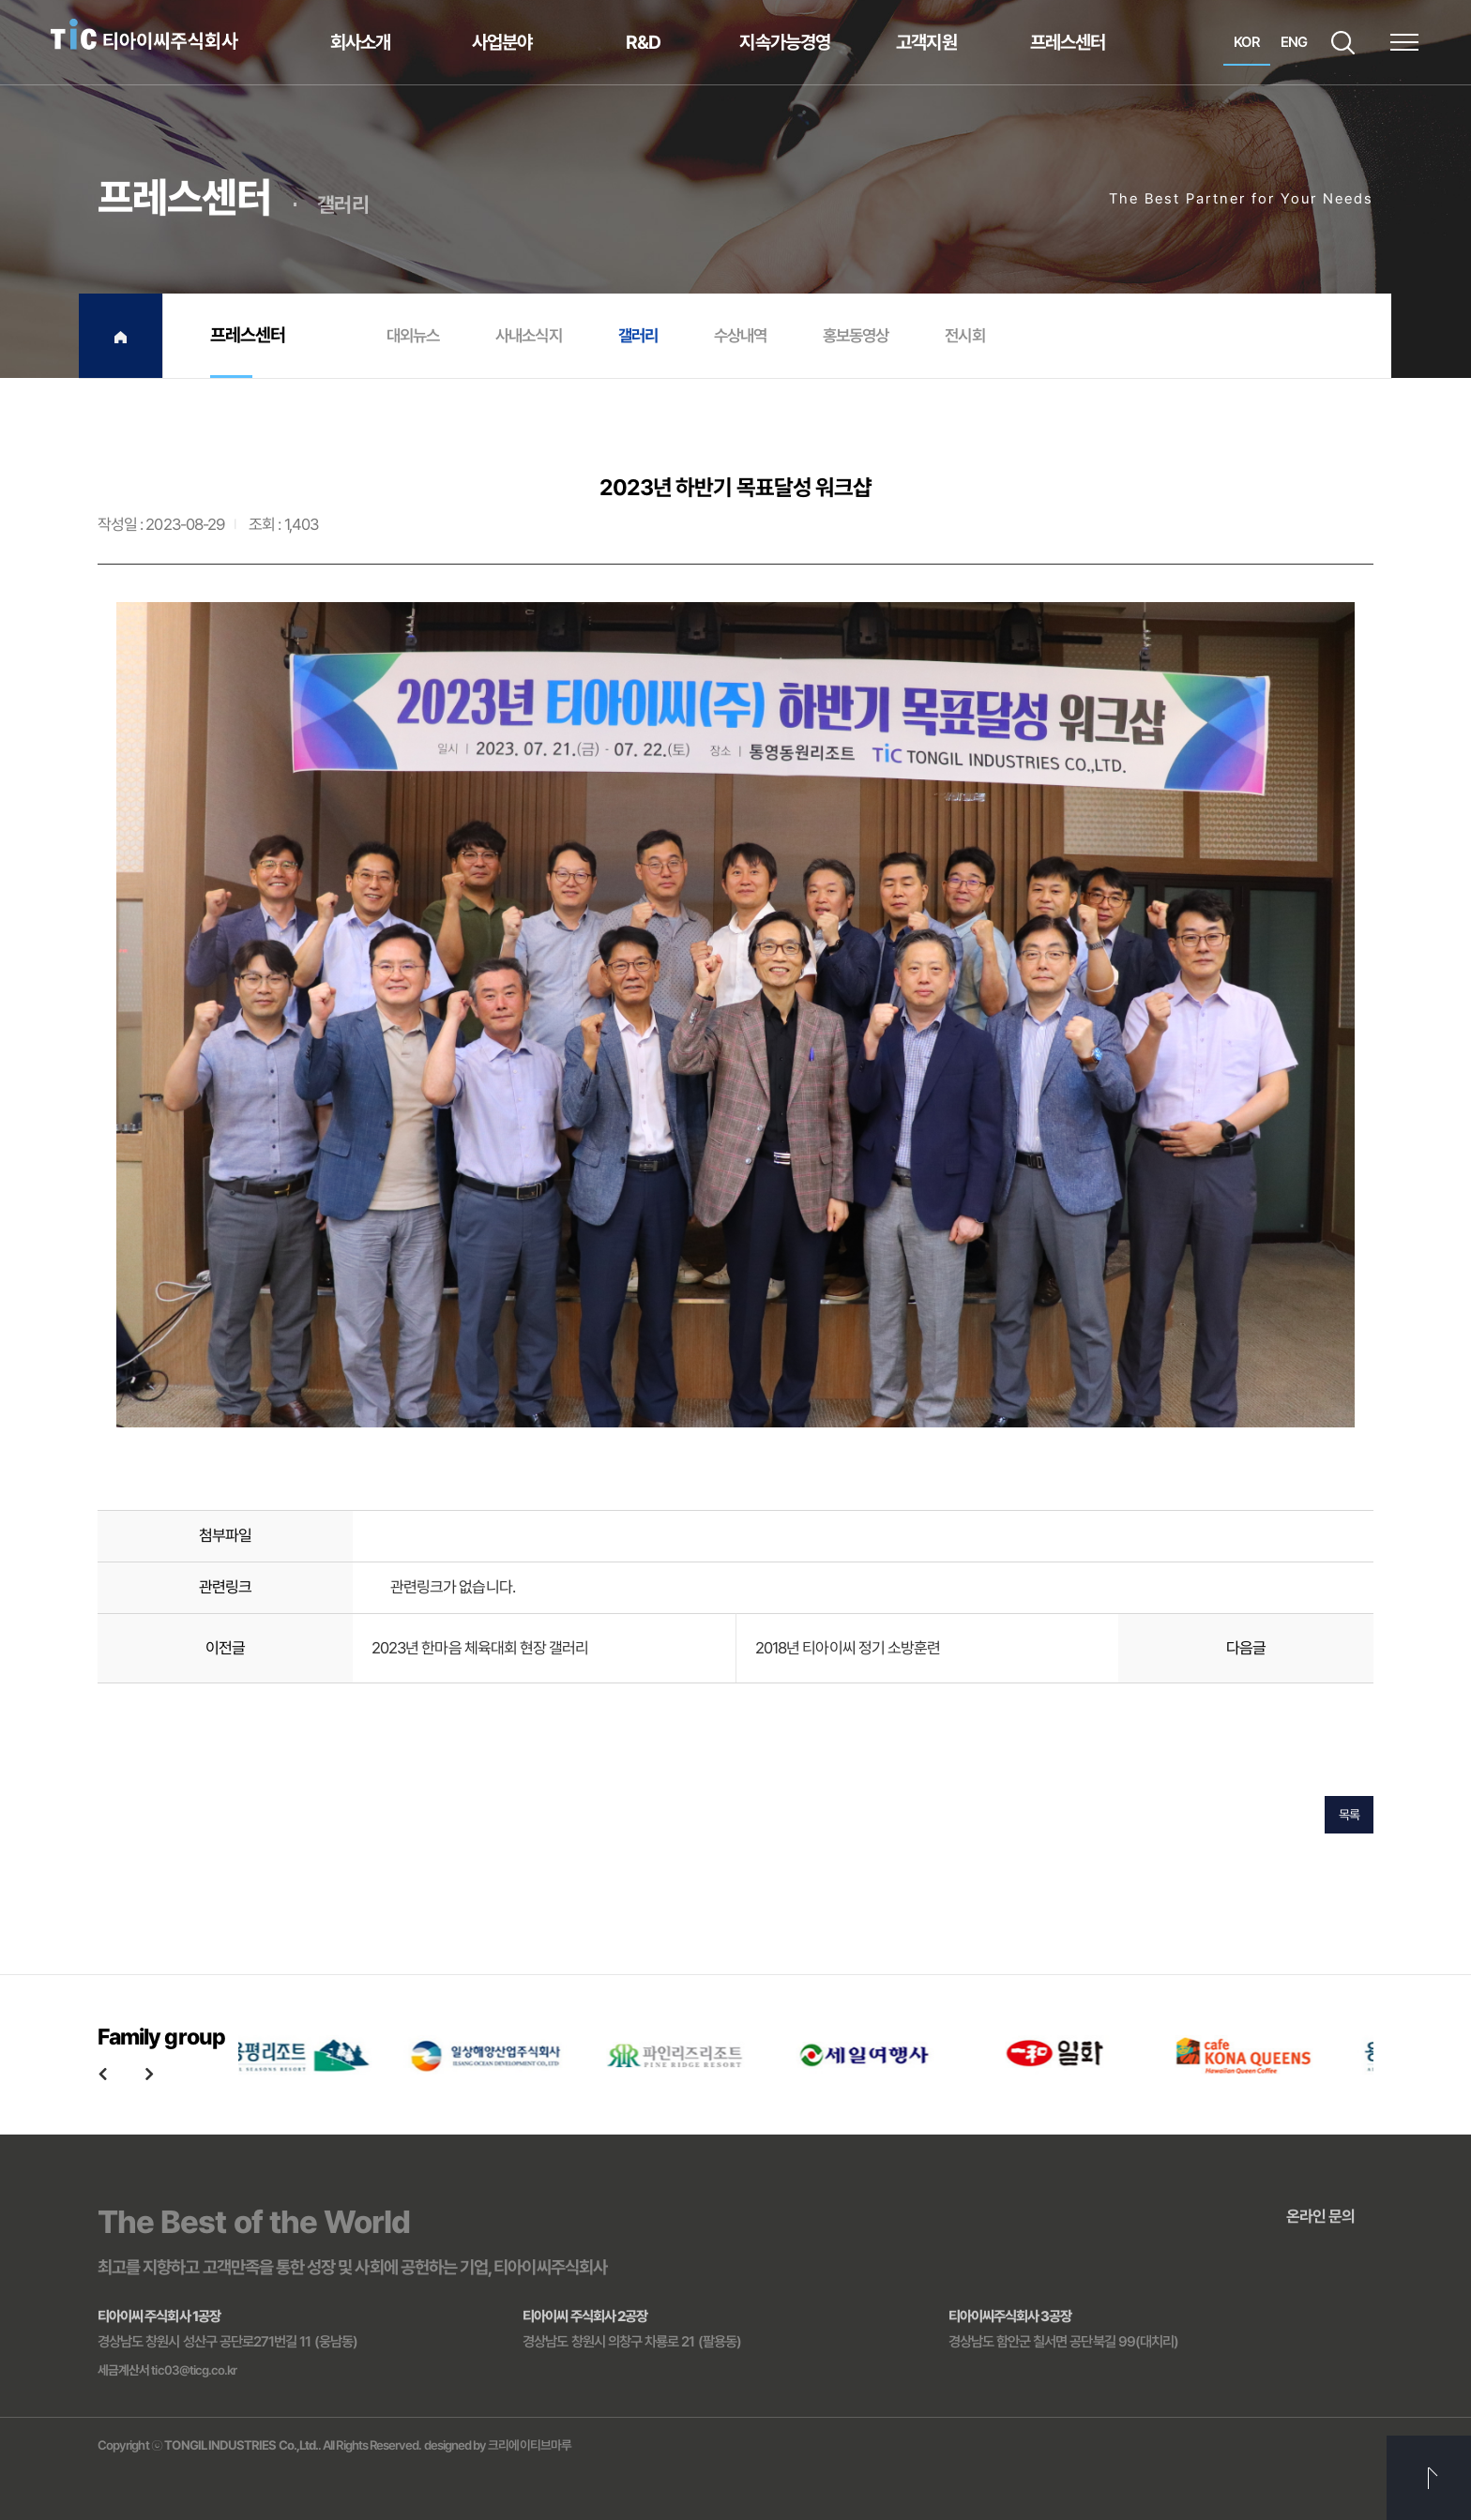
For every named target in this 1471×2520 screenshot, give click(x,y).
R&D (643, 42)
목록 (1349, 1817)
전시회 (964, 335)
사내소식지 (528, 335)
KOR (1246, 42)
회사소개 (360, 42)
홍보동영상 (855, 335)
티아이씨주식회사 (144, 35)
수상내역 (740, 335)
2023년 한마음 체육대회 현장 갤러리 (480, 1649)
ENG (1294, 42)
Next (149, 2074)
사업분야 (502, 42)
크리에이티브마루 (529, 2444)
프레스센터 (1067, 42)
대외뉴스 (413, 335)
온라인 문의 (1320, 2216)
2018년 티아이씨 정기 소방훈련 (847, 1649)
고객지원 (926, 42)
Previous (102, 2074)
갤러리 (638, 335)
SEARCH (1343, 42)
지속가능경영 (784, 42)
